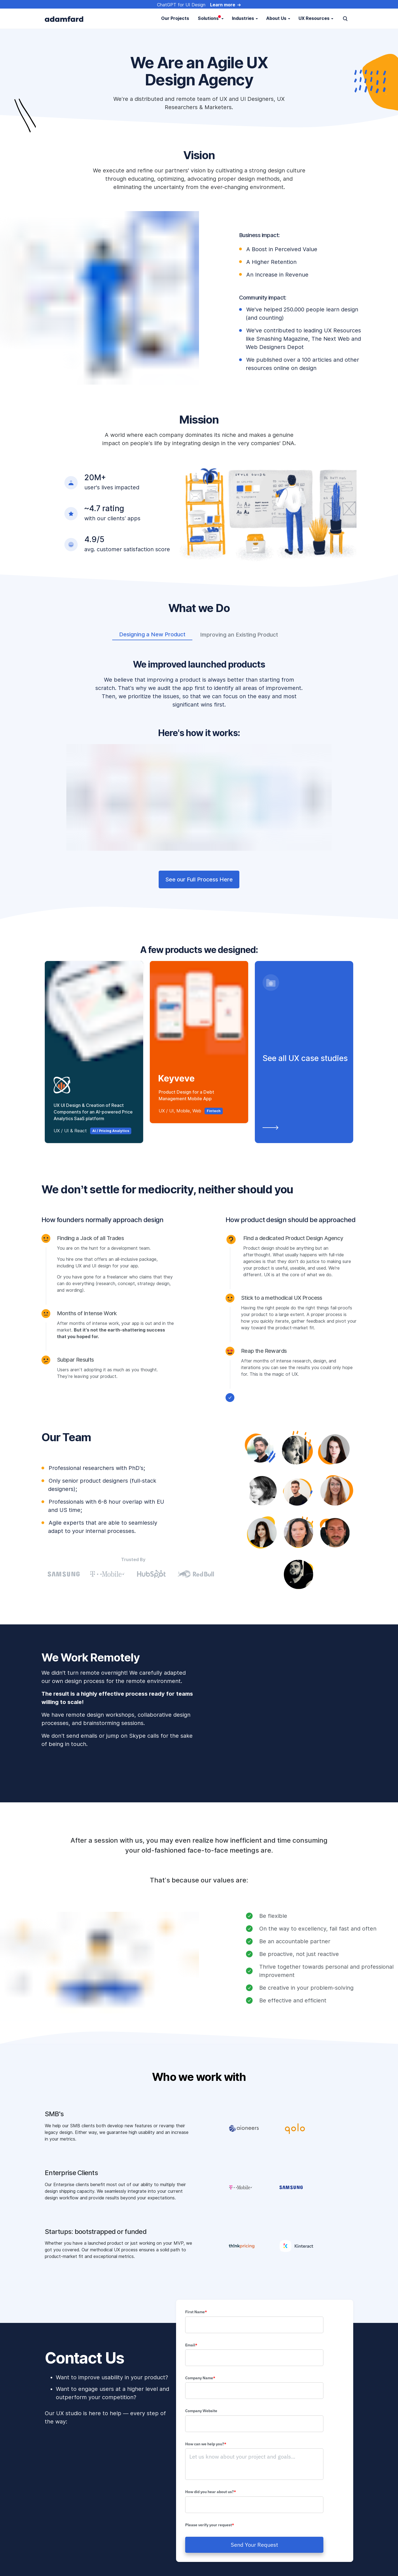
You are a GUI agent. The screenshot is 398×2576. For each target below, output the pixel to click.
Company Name (200, 2378)
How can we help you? (206, 2444)
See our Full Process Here (199, 879)
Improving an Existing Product (239, 634)
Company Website (202, 2411)
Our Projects (175, 18)
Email (191, 2345)
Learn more (222, 4)
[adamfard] (64, 18)
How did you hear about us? (212, 2492)
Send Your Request (254, 2545)
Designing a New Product (152, 634)
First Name (196, 2312)
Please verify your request (210, 2525)
